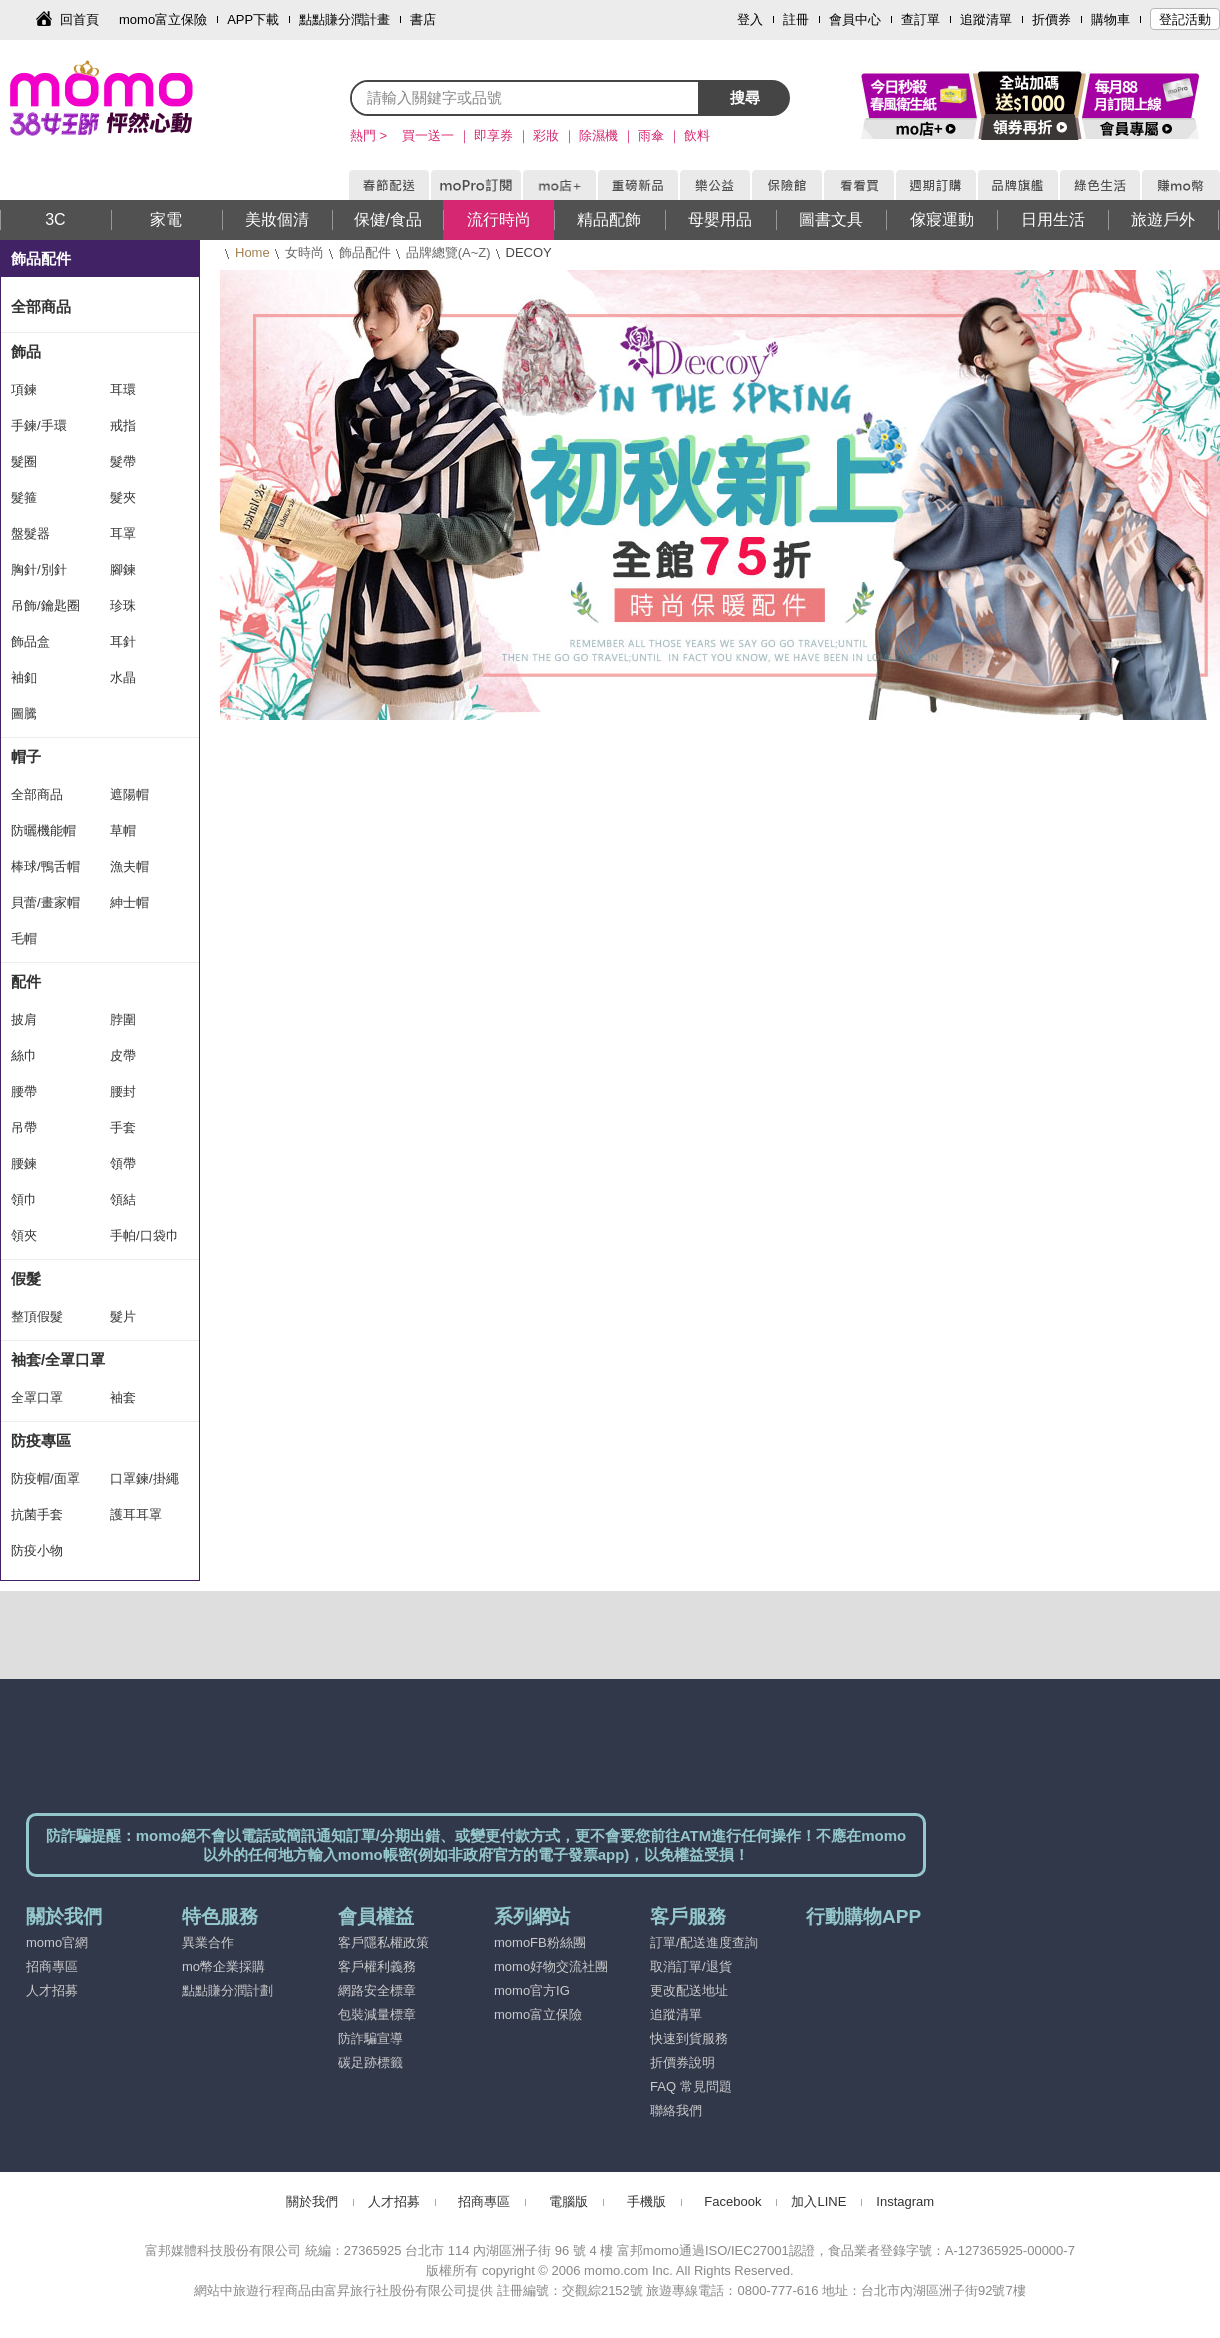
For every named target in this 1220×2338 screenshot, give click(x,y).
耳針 (123, 641)
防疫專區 (41, 1440)
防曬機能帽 (43, 830)
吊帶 (24, 1127)
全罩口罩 (37, 1397)
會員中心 (855, 19)
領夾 (24, 1235)
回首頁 (79, 19)
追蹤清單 (986, 19)
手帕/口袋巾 (144, 1235)
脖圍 (123, 1019)
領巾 (24, 1199)
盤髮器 (30, 533)
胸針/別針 (39, 569)
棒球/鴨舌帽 (45, 866)
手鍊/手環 (39, 425)
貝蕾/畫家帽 (45, 902)
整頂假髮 (37, 1316)
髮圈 (24, 461)
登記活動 (1185, 19)
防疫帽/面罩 (45, 1478)
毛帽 (24, 938)
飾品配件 (365, 252)
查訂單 (920, 19)
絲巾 (24, 1055)
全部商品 (41, 306)
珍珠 (123, 605)
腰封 (123, 1091)
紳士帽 (129, 902)
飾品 (26, 351)
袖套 (123, 1397)
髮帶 (123, 461)
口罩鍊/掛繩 (144, 1478)
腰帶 (24, 1091)
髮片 (123, 1316)
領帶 (123, 1163)
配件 (26, 981)
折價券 (1051, 19)
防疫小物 (37, 1550)
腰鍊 (24, 1163)
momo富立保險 (163, 19)
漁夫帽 (129, 866)
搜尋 (745, 97)
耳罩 (123, 533)
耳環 (123, 389)
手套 (123, 1127)
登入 (750, 19)
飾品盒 (30, 641)
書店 (423, 19)
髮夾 (123, 497)
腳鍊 (123, 569)
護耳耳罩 (136, 1514)
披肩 (24, 1019)
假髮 (26, 1278)
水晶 (123, 677)
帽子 (26, 756)
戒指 (123, 425)
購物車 (1110, 19)
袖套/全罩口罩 (58, 1359)
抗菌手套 (37, 1514)
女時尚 (304, 252)
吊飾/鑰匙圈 (45, 605)
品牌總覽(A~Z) (448, 252)
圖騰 (24, 713)
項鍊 (24, 389)
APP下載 (253, 19)
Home (252, 252)
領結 (123, 1199)
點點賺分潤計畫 (344, 19)
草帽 (123, 830)
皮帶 (123, 1055)
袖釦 (24, 677)
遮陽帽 (129, 794)
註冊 (796, 19)
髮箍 (24, 497)
